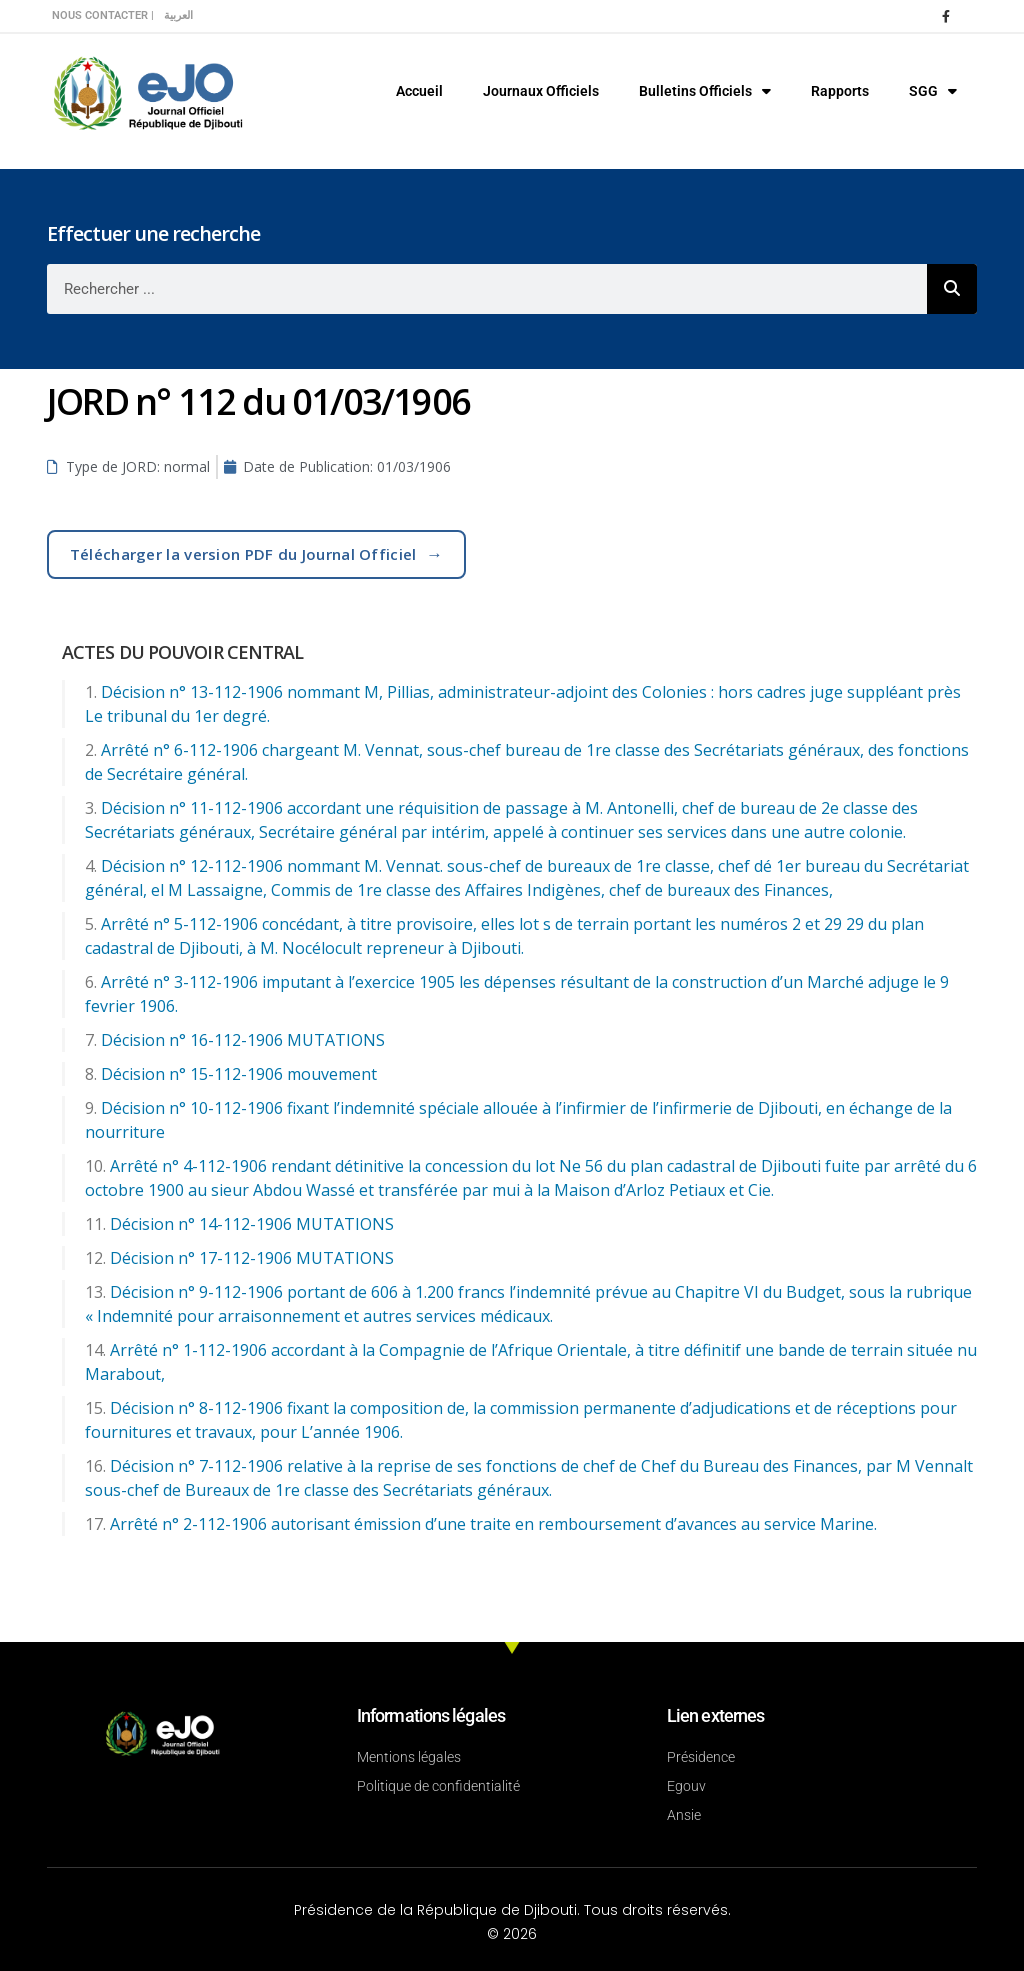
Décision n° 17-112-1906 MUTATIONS (252, 1258)
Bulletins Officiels (705, 91)
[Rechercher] (952, 289)
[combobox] (487, 289)
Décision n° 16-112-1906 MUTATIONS (243, 1040)
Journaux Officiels (541, 91)
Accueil (419, 91)
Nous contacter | (103, 15)
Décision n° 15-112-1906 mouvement (239, 1074)
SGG (933, 91)
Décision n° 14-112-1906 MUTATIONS (252, 1224)
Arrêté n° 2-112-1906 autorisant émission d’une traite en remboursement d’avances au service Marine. (493, 1524)
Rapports (840, 91)
